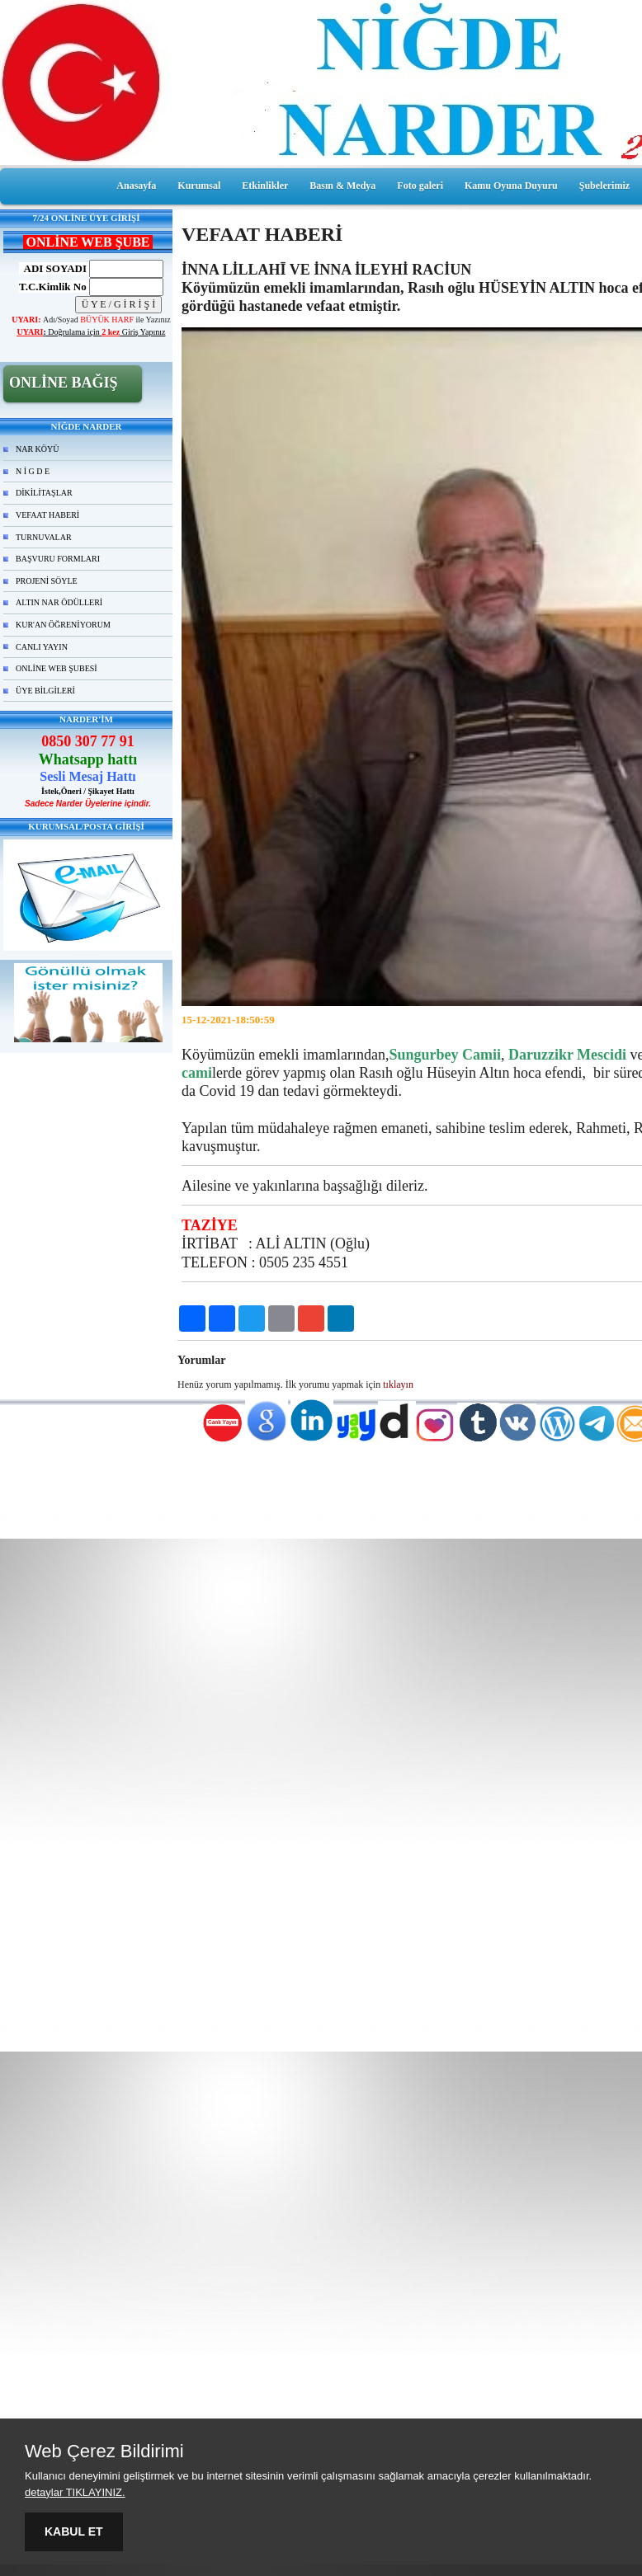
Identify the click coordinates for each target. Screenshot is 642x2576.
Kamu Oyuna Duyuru (511, 185)
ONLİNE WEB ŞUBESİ (56, 668)
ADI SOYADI (53, 268)
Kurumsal (198, 185)
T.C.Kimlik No (53, 286)
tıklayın (398, 1384)
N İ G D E (33, 471)
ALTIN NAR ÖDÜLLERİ (59, 602)
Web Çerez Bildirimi (104, 2451)
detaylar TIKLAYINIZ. (75, 2492)
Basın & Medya (342, 185)
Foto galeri (420, 185)
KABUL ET (74, 2531)
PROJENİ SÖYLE (47, 580)
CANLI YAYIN (42, 646)
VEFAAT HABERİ (47, 514)
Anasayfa (136, 185)
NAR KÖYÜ (37, 449)
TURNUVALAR (44, 537)
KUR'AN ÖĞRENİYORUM (63, 624)
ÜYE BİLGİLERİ (45, 690)
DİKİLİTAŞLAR (44, 492)
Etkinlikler (265, 185)
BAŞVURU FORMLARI (58, 558)
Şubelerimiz (604, 185)
